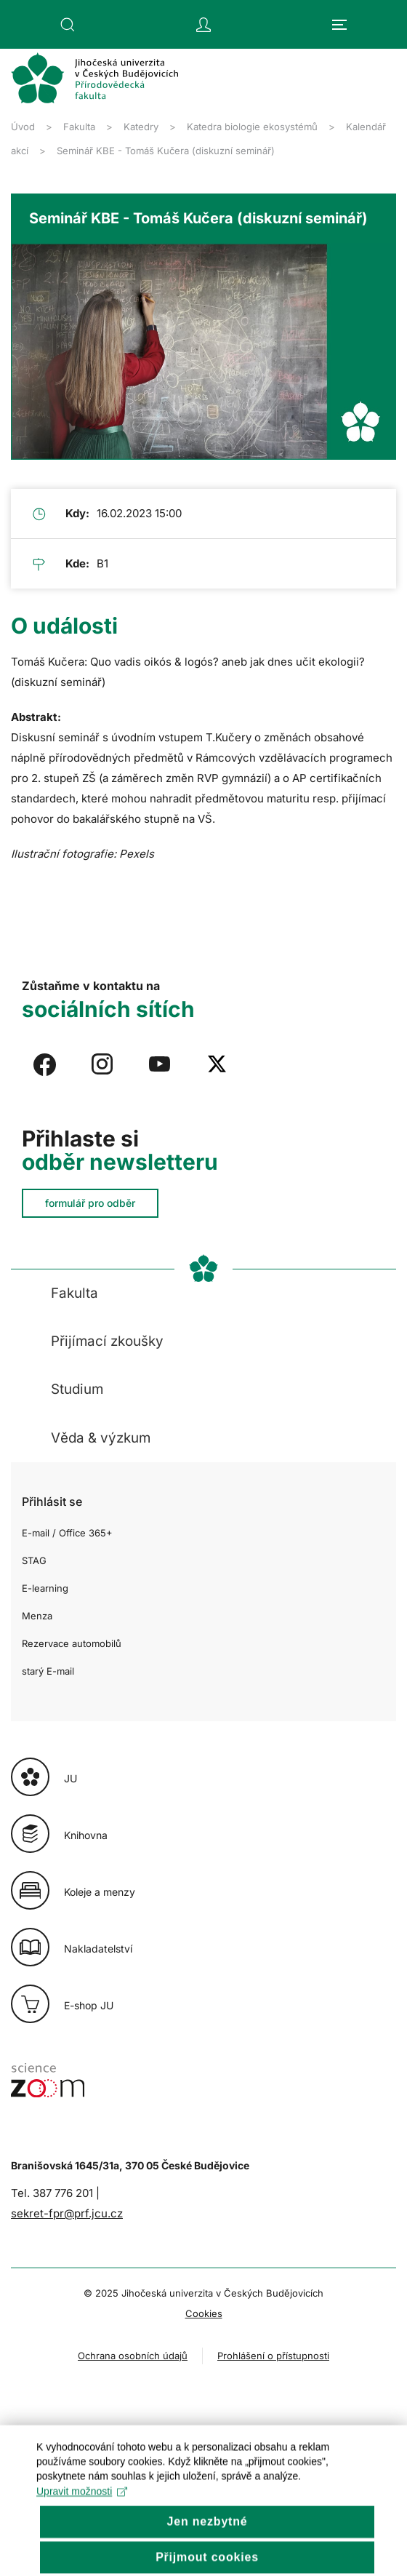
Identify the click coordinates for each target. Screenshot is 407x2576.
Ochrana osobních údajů (133, 2355)
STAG (34, 1560)
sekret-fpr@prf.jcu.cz (67, 2213)
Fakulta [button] (74, 1293)
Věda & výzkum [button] (100, 1437)
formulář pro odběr (90, 1203)
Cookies (203, 2313)
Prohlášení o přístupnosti (273, 2355)
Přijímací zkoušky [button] (107, 1341)
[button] (68, 25)
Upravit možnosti (81, 2514)
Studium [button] (77, 1389)
